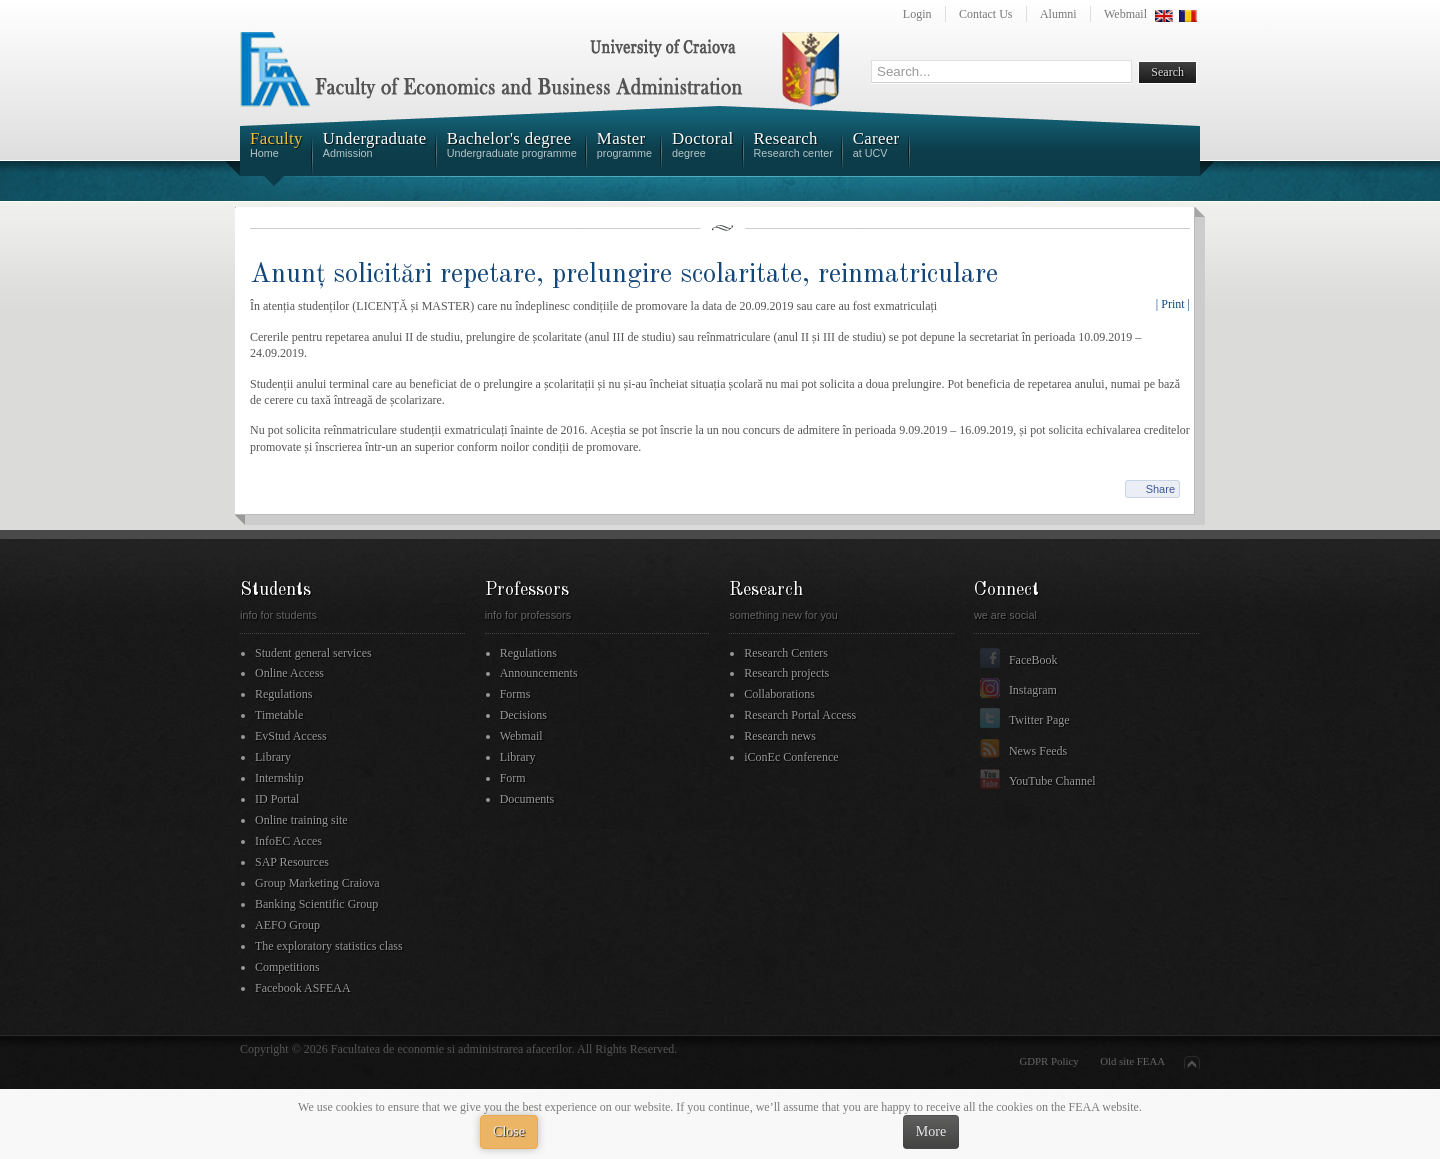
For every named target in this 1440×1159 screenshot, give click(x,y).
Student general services (313, 653)
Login (917, 14)
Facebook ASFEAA (303, 988)
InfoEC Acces (288, 841)
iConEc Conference (791, 757)
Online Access (289, 673)
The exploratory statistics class (329, 946)
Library (273, 757)
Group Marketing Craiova (317, 883)
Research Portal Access (800, 715)
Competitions (287, 967)
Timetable (279, 715)
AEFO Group (287, 925)
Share (1160, 489)
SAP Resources (292, 862)
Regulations (283, 694)
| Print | (1173, 304)
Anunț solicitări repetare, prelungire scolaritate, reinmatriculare (624, 274)
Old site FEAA (1132, 1061)
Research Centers (786, 653)
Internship (279, 778)
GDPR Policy (1049, 1061)
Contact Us (986, 14)
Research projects (786, 673)
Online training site (301, 820)
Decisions (523, 715)
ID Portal (277, 799)
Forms (515, 694)
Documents (527, 799)
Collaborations (779, 694)
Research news (780, 736)
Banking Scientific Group (316, 904)
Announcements (539, 673)
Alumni (1058, 14)
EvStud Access (291, 736)
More (931, 1131)
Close (509, 1131)
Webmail (1125, 14)
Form (513, 778)
